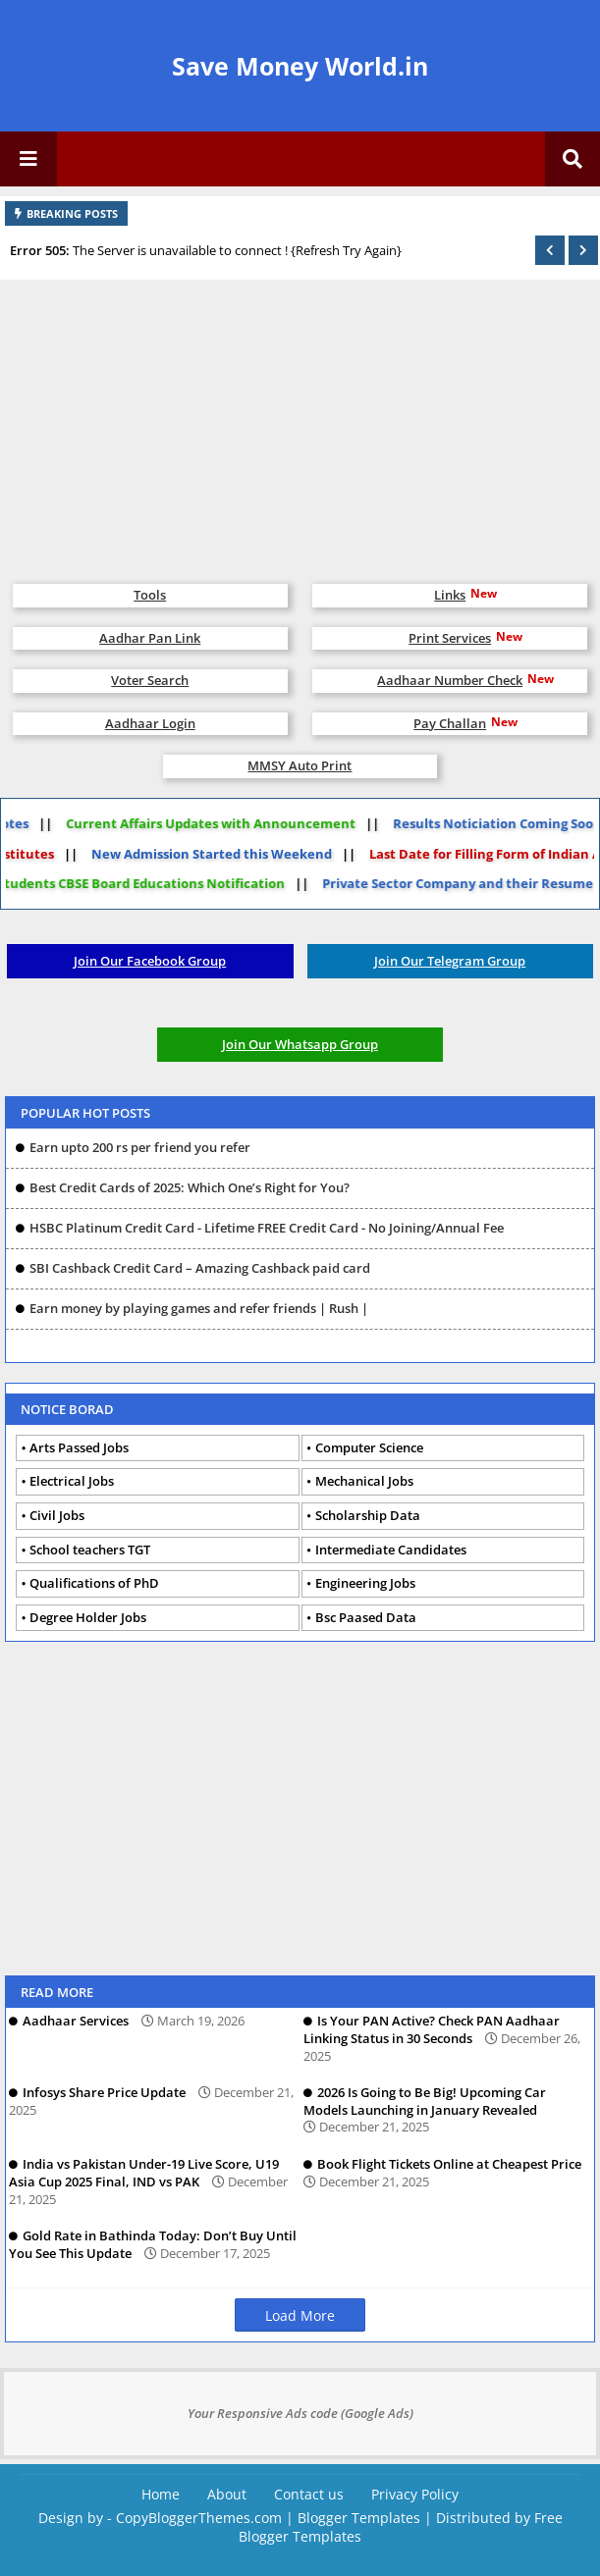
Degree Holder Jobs (87, 1617)
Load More (300, 2315)
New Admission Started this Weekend (226, 854)
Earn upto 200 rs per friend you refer (139, 1147)
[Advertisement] (300, 422)
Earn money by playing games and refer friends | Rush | (198, 1308)
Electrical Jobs (71, 1481)
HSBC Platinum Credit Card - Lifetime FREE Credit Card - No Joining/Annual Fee (266, 1227)
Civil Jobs (56, 1515)
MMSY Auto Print (299, 765)
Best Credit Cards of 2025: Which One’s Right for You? (189, 1187)
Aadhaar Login (150, 723)
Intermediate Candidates (390, 1549)
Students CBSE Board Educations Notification (156, 883)
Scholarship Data (367, 1515)
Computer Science (369, 1447)
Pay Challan (449, 723)
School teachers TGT (89, 1549)
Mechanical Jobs (364, 1481)
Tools (150, 595)
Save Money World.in (300, 65)
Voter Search (150, 680)
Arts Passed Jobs (79, 1447)
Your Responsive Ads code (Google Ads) (300, 2413)
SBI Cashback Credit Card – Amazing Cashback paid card (199, 1268)
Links (449, 595)
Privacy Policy (415, 2494)
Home (160, 2494)
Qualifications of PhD (94, 1583)
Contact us (309, 2494)
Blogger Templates (359, 2517)
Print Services (450, 638)
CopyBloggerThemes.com (199, 2517)
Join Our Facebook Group (150, 961)
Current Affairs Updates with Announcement (196, 823)
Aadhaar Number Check (449, 680)
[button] (550, 250)
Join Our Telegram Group (449, 961)
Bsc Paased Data (365, 1617)
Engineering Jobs (365, 1583)
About (226, 2494)
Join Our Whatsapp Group (300, 1044)
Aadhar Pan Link (149, 638)
